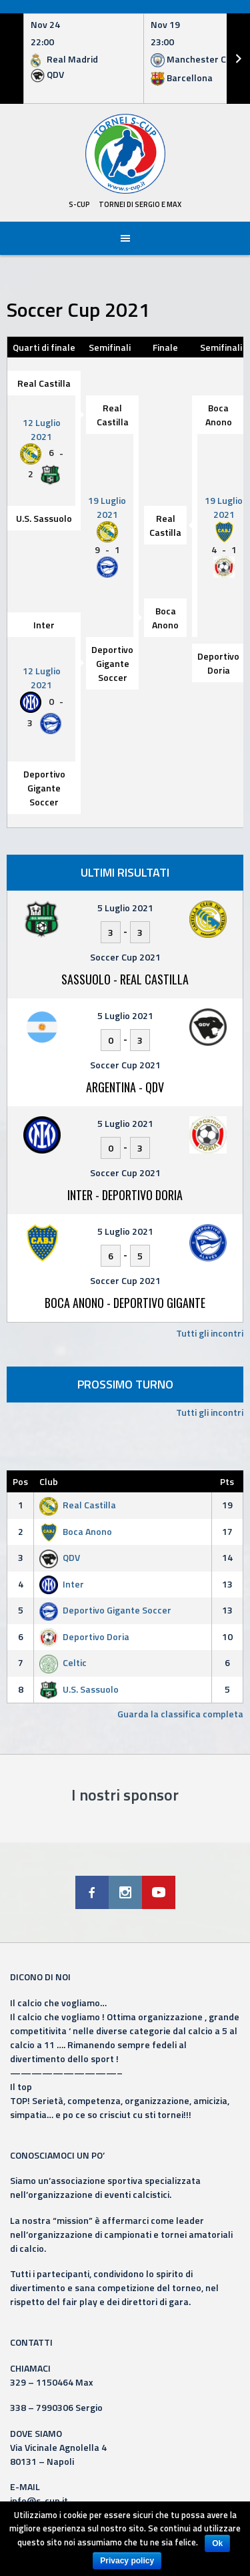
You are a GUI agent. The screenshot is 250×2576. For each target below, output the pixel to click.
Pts (227, 1481)
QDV (59, 1557)
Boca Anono (218, 415)
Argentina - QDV (125, 1087)
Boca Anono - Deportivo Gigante (125, 1302)
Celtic (63, 1662)
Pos (20, 1481)
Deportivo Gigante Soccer (112, 663)
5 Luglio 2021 (125, 908)
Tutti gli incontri (209, 1333)
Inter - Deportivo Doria (125, 1194)
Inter (44, 625)
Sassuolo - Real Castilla (125, 979)
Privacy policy (127, 2560)
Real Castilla (44, 383)
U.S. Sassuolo (44, 518)
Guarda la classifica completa (180, 1714)
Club (48, 1481)
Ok (217, 2543)
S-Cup (79, 204)
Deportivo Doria (218, 663)
